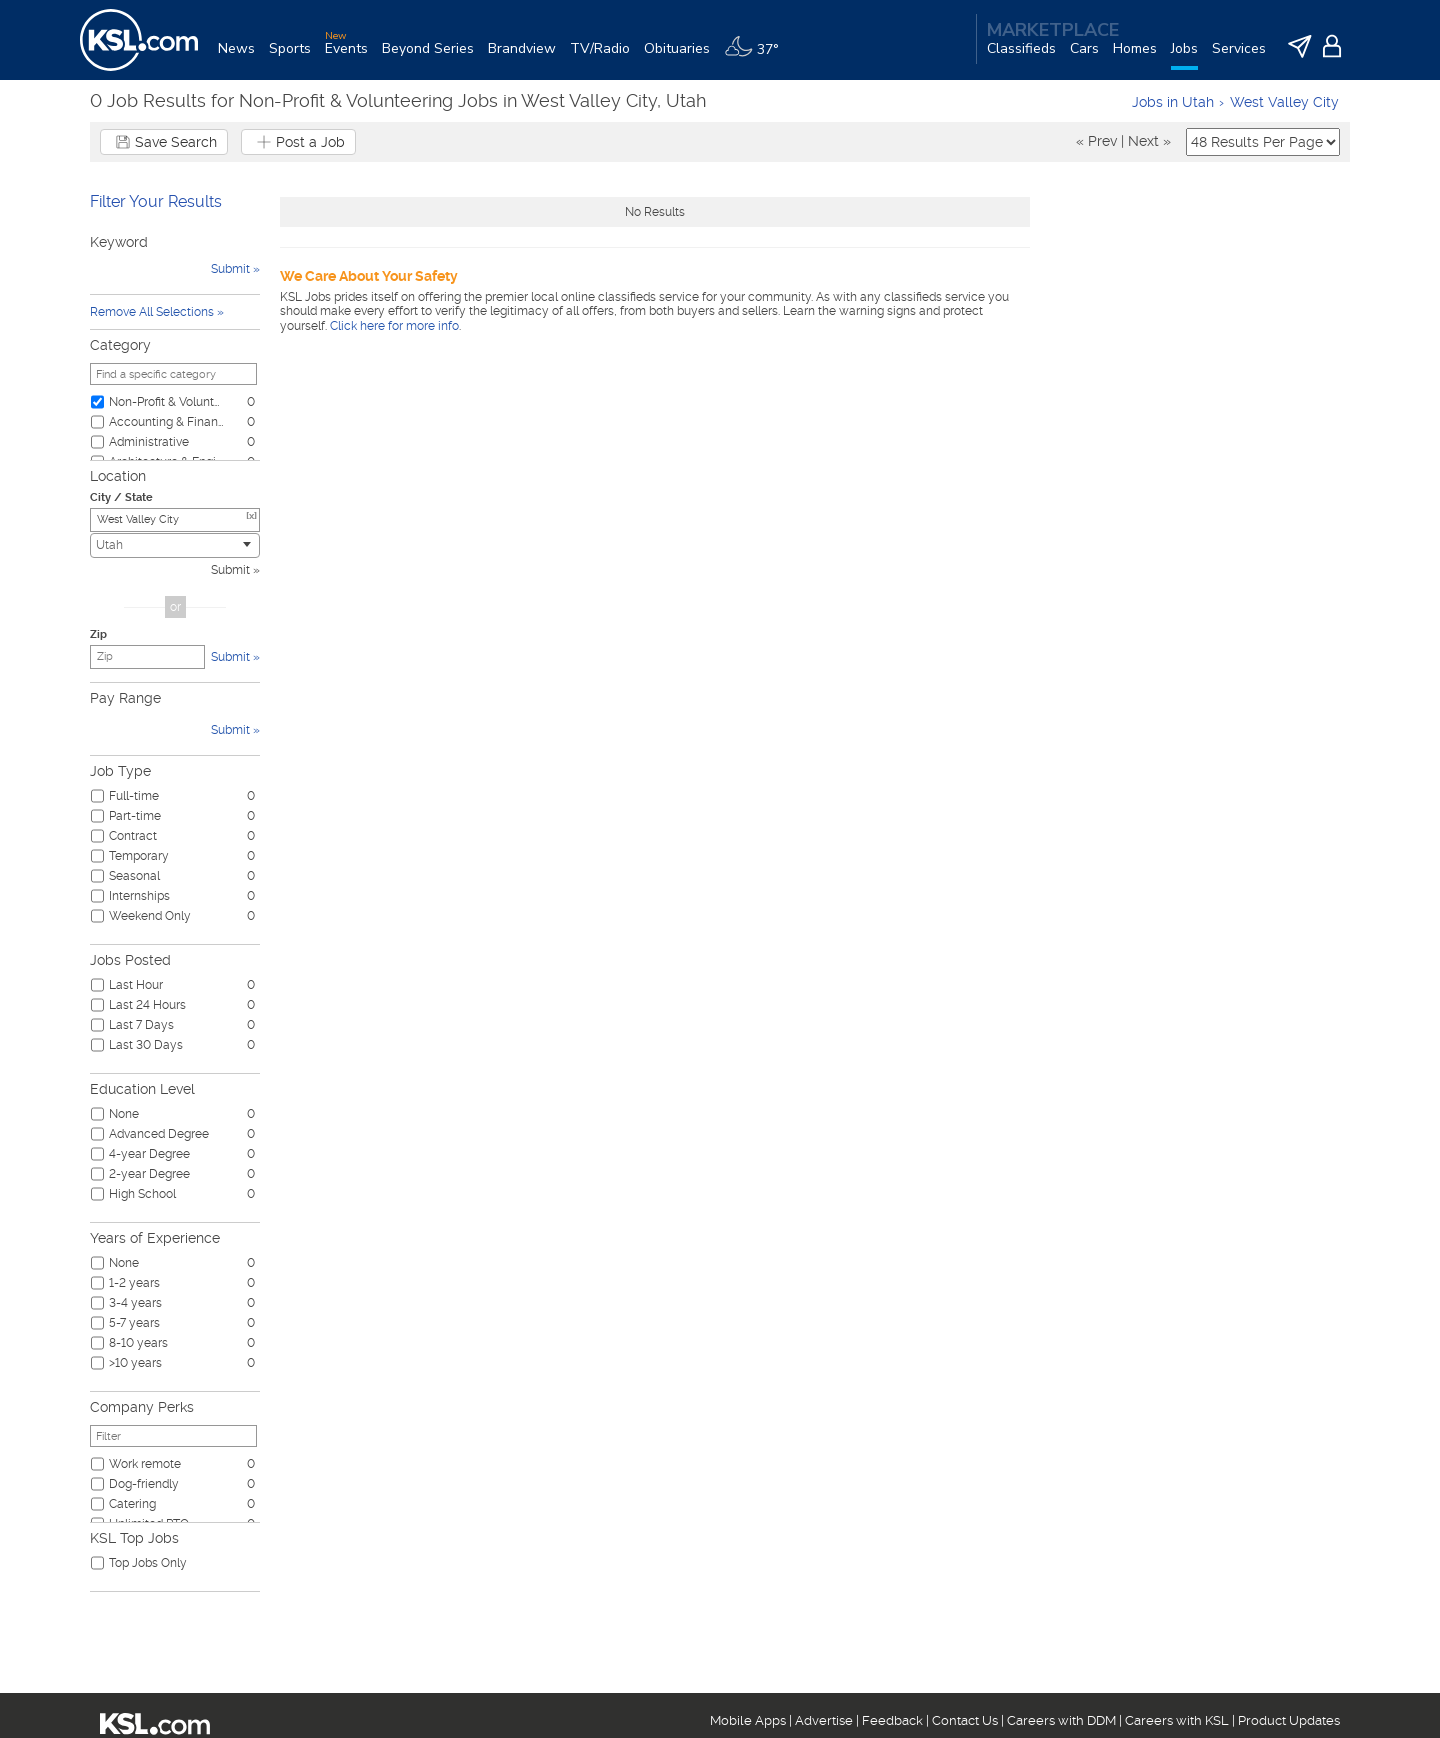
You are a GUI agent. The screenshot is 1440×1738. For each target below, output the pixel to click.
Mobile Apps (748, 1720)
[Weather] (758, 56)
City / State (121, 497)
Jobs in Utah (1173, 102)
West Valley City (1284, 102)
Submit (230, 570)
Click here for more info (394, 326)
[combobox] (175, 545)
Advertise (824, 1720)
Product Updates (1289, 1720)
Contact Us (965, 1720)
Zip (98, 634)
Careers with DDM (1061, 1720)
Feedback (892, 1720)
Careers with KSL (1177, 1720)
